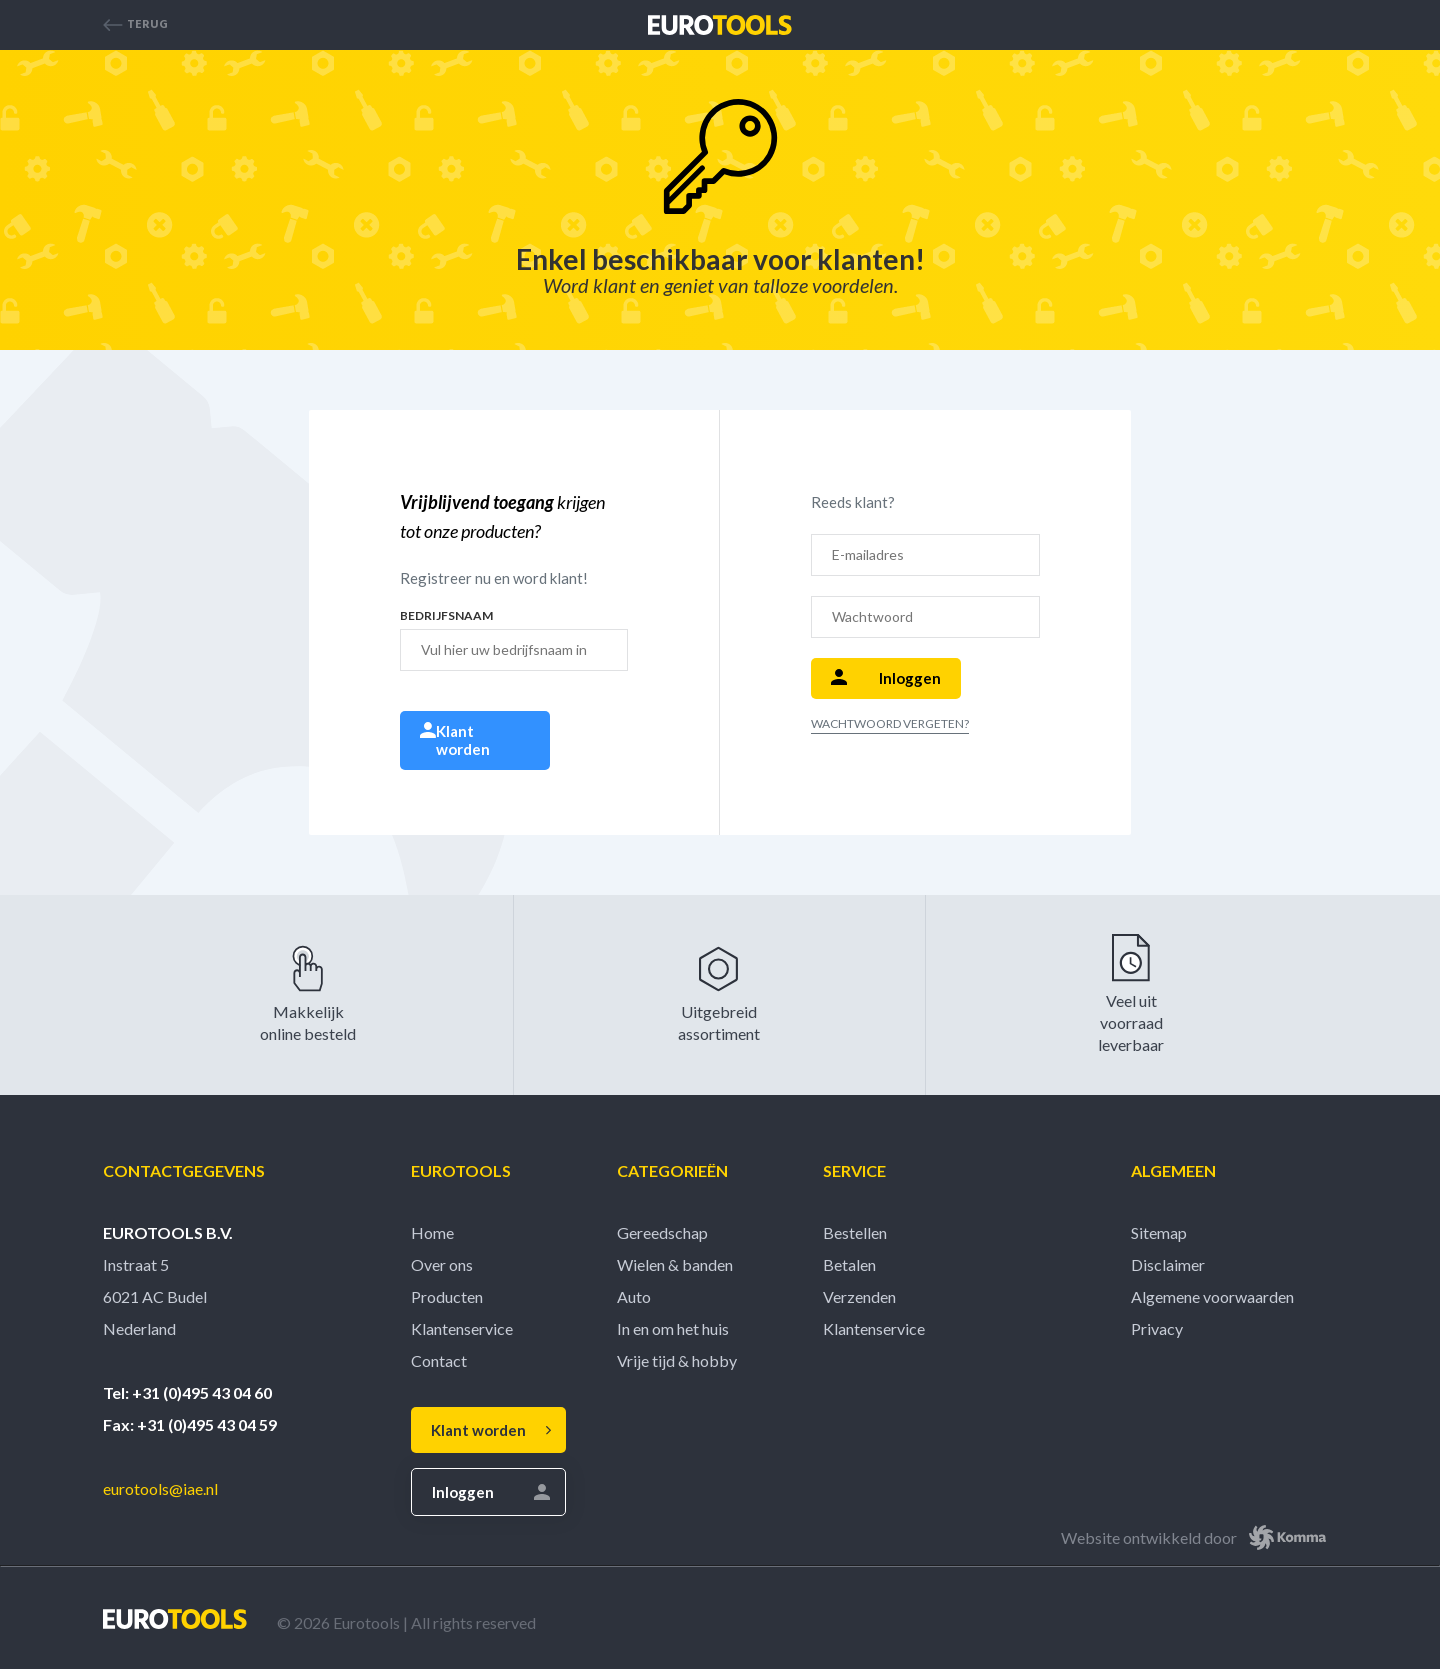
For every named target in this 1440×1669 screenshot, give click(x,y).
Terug (135, 25)
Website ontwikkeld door (1199, 1537)
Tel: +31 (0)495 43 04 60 (187, 1392)
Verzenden (859, 1296)
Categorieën (672, 1170)
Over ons (442, 1264)
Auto (634, 1296)
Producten (447, 1296)
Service (854, 1170)
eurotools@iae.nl (160, 1488)
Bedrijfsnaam (446, 616)
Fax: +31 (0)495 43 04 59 (190, 1424)
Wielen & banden (675, 1264)
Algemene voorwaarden (1212, 1296)
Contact (439, 1360)
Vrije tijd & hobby (677, 1360)
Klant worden (455, 740)
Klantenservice (462, 1328)
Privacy (1157, 1328)
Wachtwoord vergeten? (890, 723)
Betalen (849, 1264)
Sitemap (1159, 1232)
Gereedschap (662, 1232)
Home (432, 1232)
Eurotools (461, 1170)
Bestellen (855, 1232)
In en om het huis (673, 1328)
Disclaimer (1168, 1264)
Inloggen (886, 678)
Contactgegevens (184, 1170)
